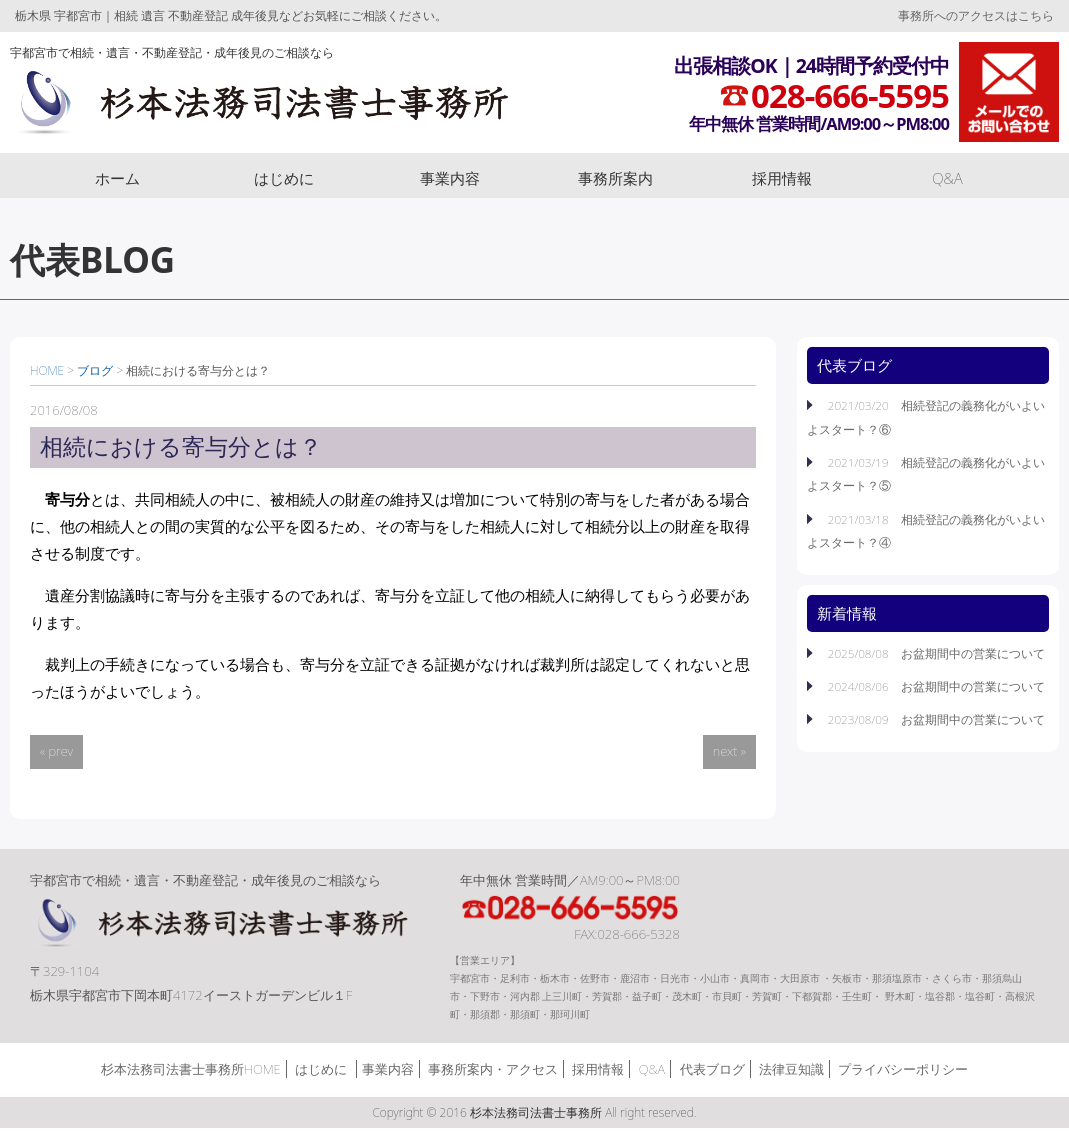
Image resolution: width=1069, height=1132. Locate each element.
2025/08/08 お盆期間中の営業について (935, 653)
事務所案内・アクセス (493, 1073)
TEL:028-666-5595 (584, 909)
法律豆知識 (791, 1073)
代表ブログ (712, 1073)
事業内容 (450, 178)
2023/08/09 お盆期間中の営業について (935, 719)
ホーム (117, 178)
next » (729, 751)
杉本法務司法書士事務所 (272, 103)
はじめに (284, 178)
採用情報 (782, 178)
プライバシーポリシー (903, 1073)
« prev (56, 751)
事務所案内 (615, 178)
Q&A (947, 178)
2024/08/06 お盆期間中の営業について (935, 686)
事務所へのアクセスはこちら (976, 15)
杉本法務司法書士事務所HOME (191, 1073)
